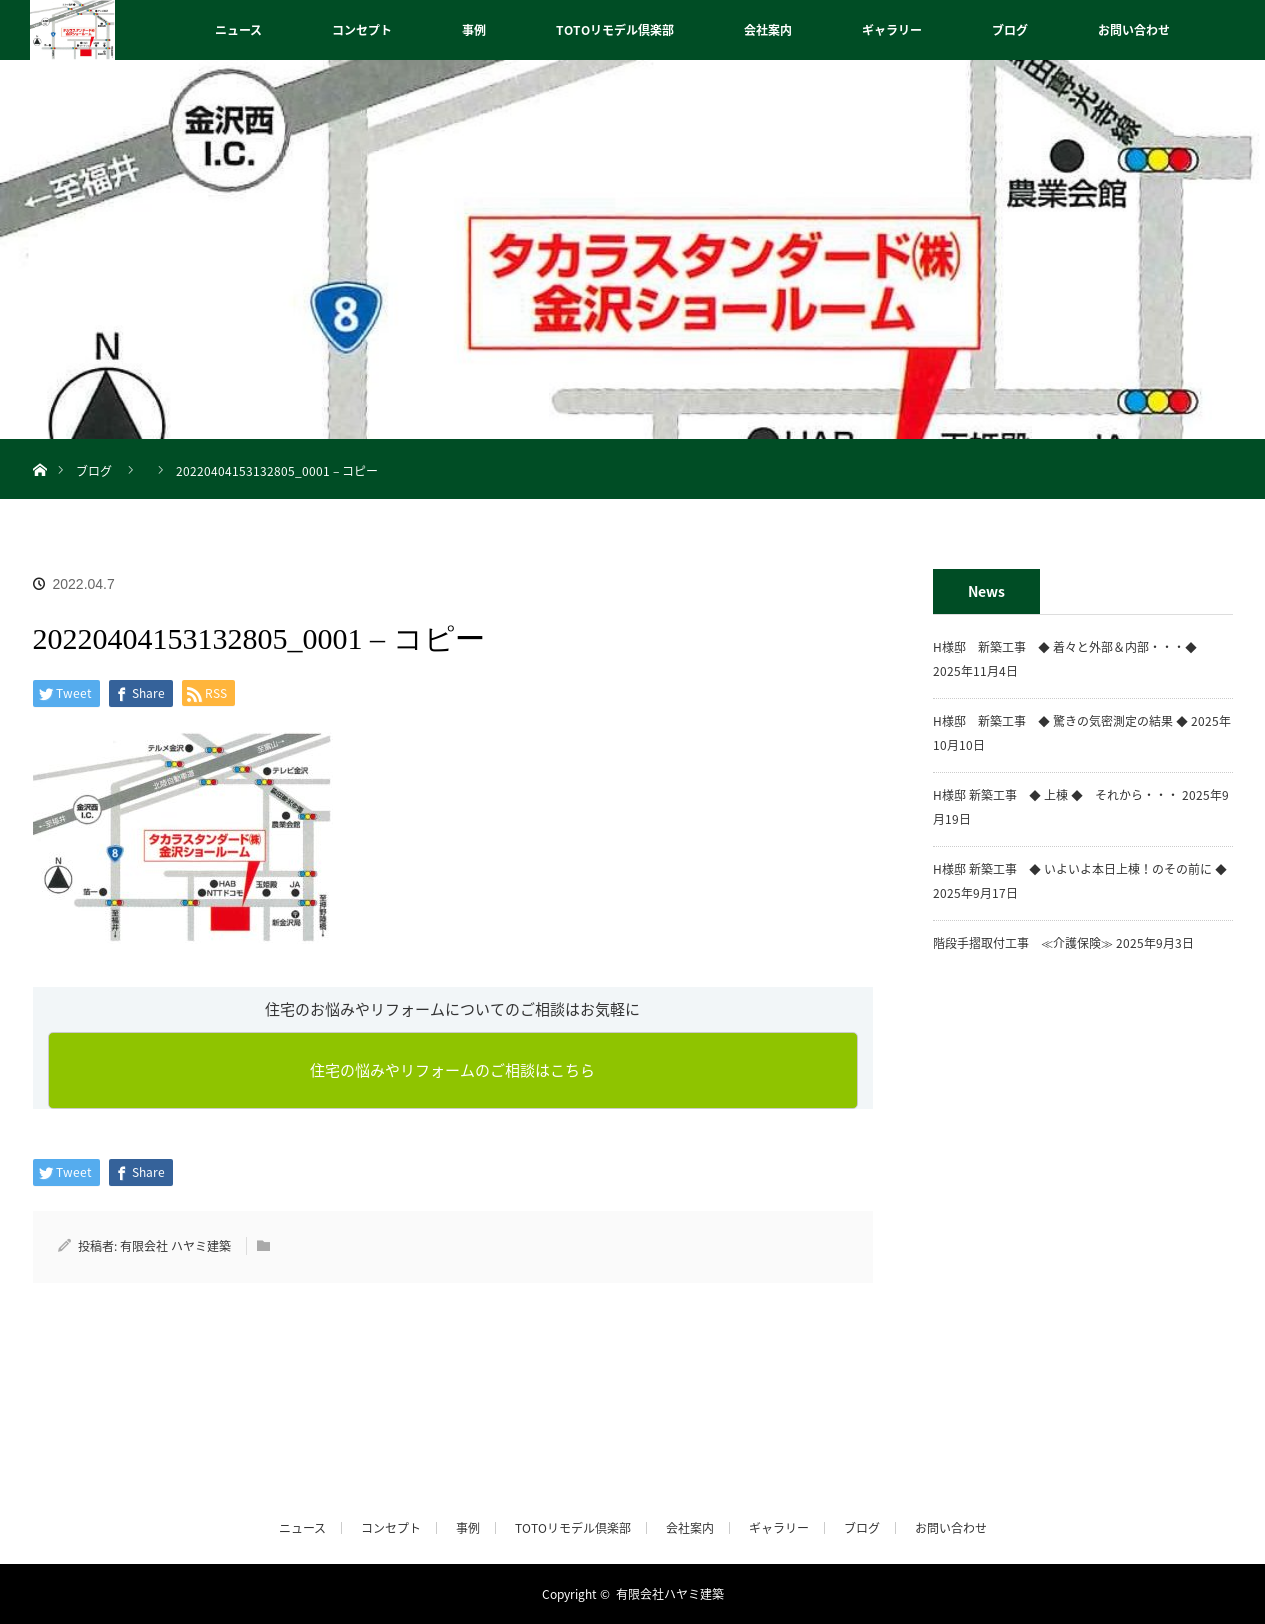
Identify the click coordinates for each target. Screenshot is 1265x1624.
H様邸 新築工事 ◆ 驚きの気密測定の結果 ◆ (1060, 721)
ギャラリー (892, 30)
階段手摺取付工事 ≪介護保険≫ (1023, 943)
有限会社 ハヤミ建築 (175, 1246)
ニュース (238, 30)
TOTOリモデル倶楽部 (615, 30)
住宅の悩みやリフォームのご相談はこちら (452, 1070)
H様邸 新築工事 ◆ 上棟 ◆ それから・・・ (1056, 795)
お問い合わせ (1134, 30)
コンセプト (362, 30)
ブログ (1010, 30)
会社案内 (768, 30)
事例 (474, 30)
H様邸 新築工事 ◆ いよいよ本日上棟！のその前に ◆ (1080, 869)
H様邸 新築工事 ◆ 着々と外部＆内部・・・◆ (1071, 647)
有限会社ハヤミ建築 (670, 1594)
